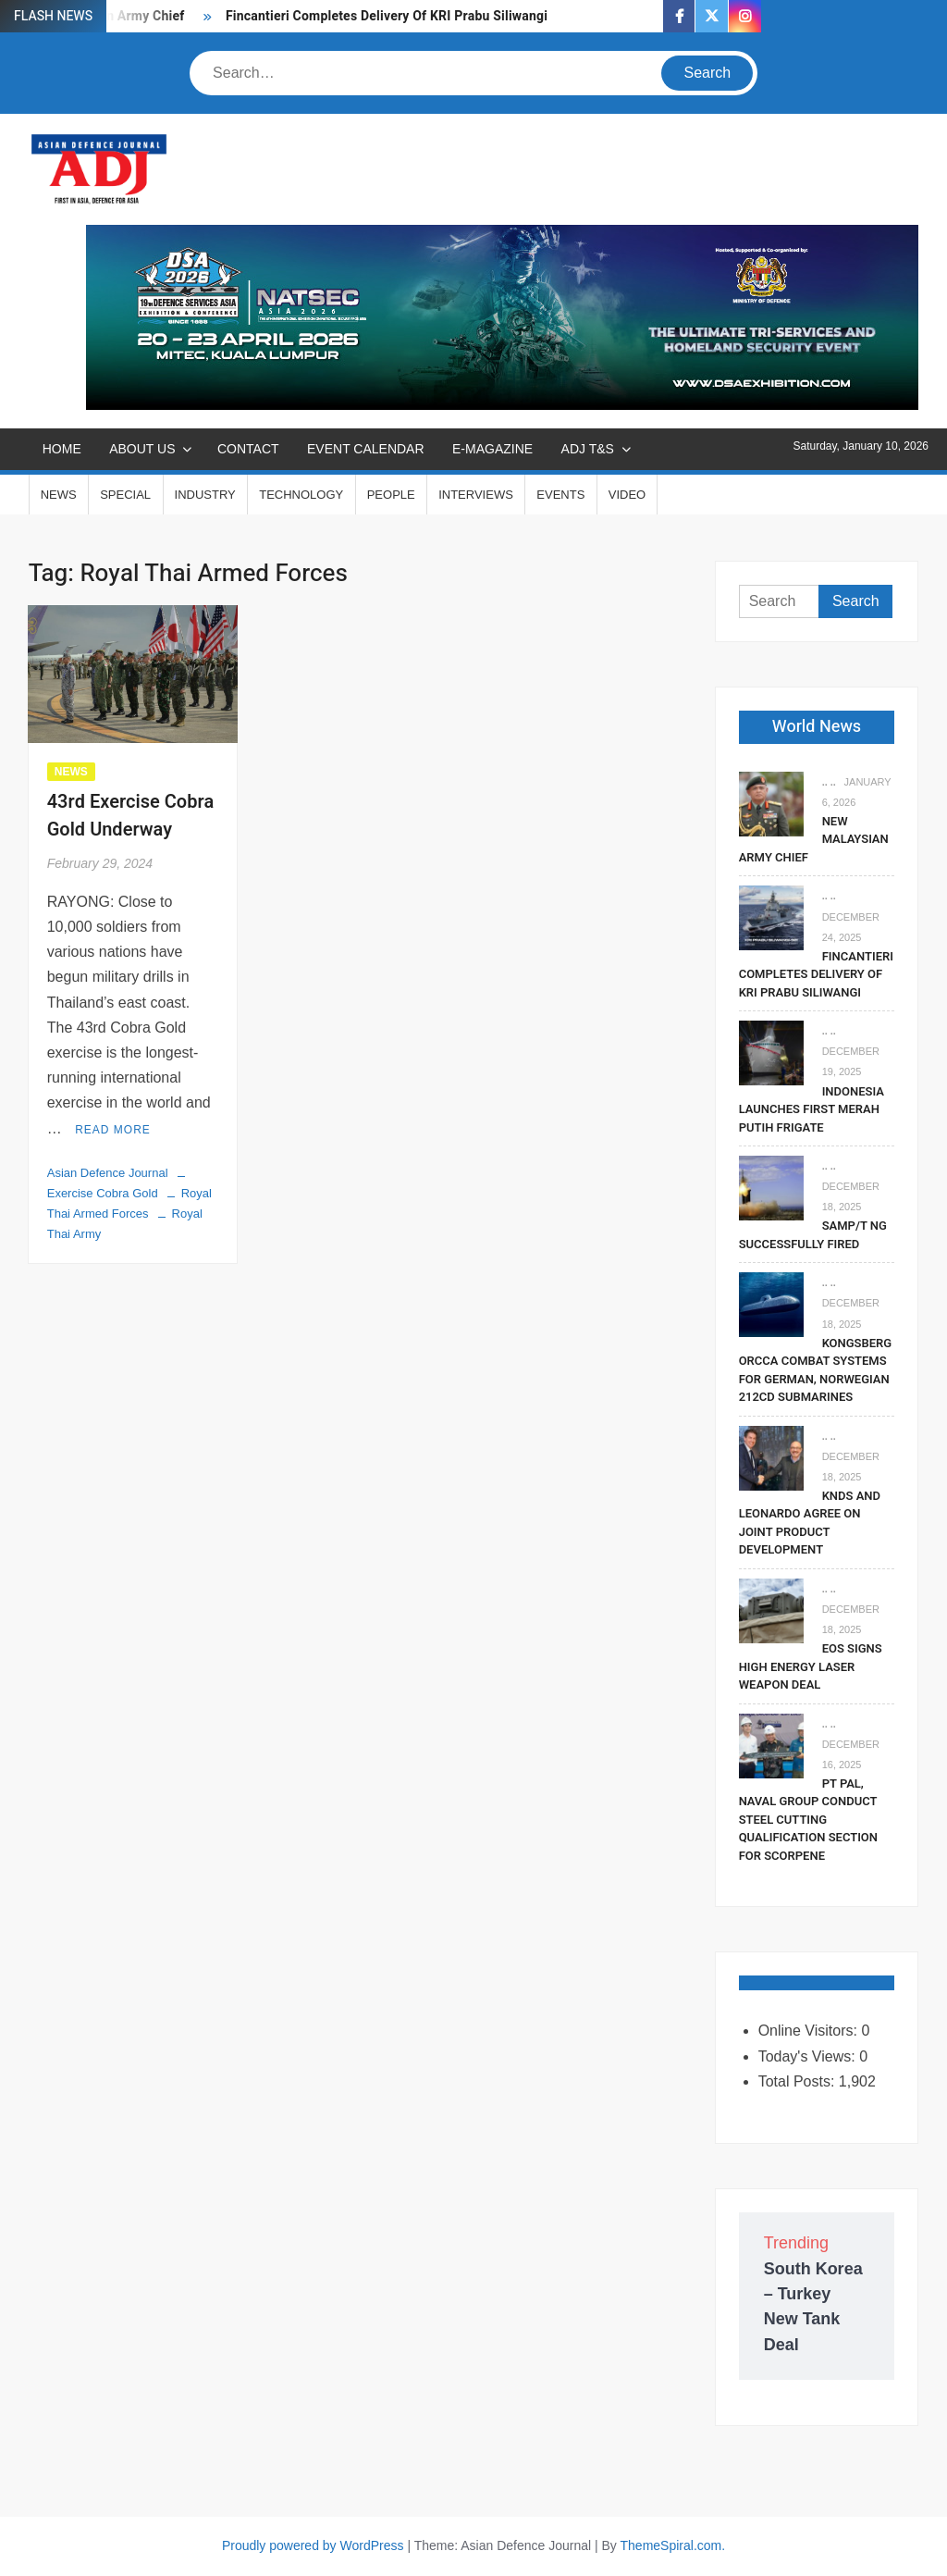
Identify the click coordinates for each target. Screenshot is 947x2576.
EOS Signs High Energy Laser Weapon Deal (810, 1666)
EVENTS (560, 495)
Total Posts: (798, 2081)
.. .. (829, 781)
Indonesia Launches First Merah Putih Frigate (811, 1109)
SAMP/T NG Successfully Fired (813, 1235)
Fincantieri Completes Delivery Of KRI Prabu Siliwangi (386, 16)
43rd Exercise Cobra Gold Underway (131, 815)
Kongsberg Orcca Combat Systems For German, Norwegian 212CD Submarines (815, 1370)
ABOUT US (142, 448)
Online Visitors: (810, 2030)
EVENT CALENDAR (365, 448)
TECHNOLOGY (301, 495)
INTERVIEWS (475, 495)
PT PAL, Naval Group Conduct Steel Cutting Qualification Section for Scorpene (808, 1819)
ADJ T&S (587, 448)
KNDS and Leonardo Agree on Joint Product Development (809, 1523)
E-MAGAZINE (492, 448)
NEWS (59, 495)
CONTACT (248, 448)
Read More (113, 1129)
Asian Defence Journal (107, 1173)
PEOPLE (391, 495)
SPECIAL (125, 495)
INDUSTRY (205, 495)
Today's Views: (808, 2056)
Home (62, 448)
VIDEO (627, 495)
